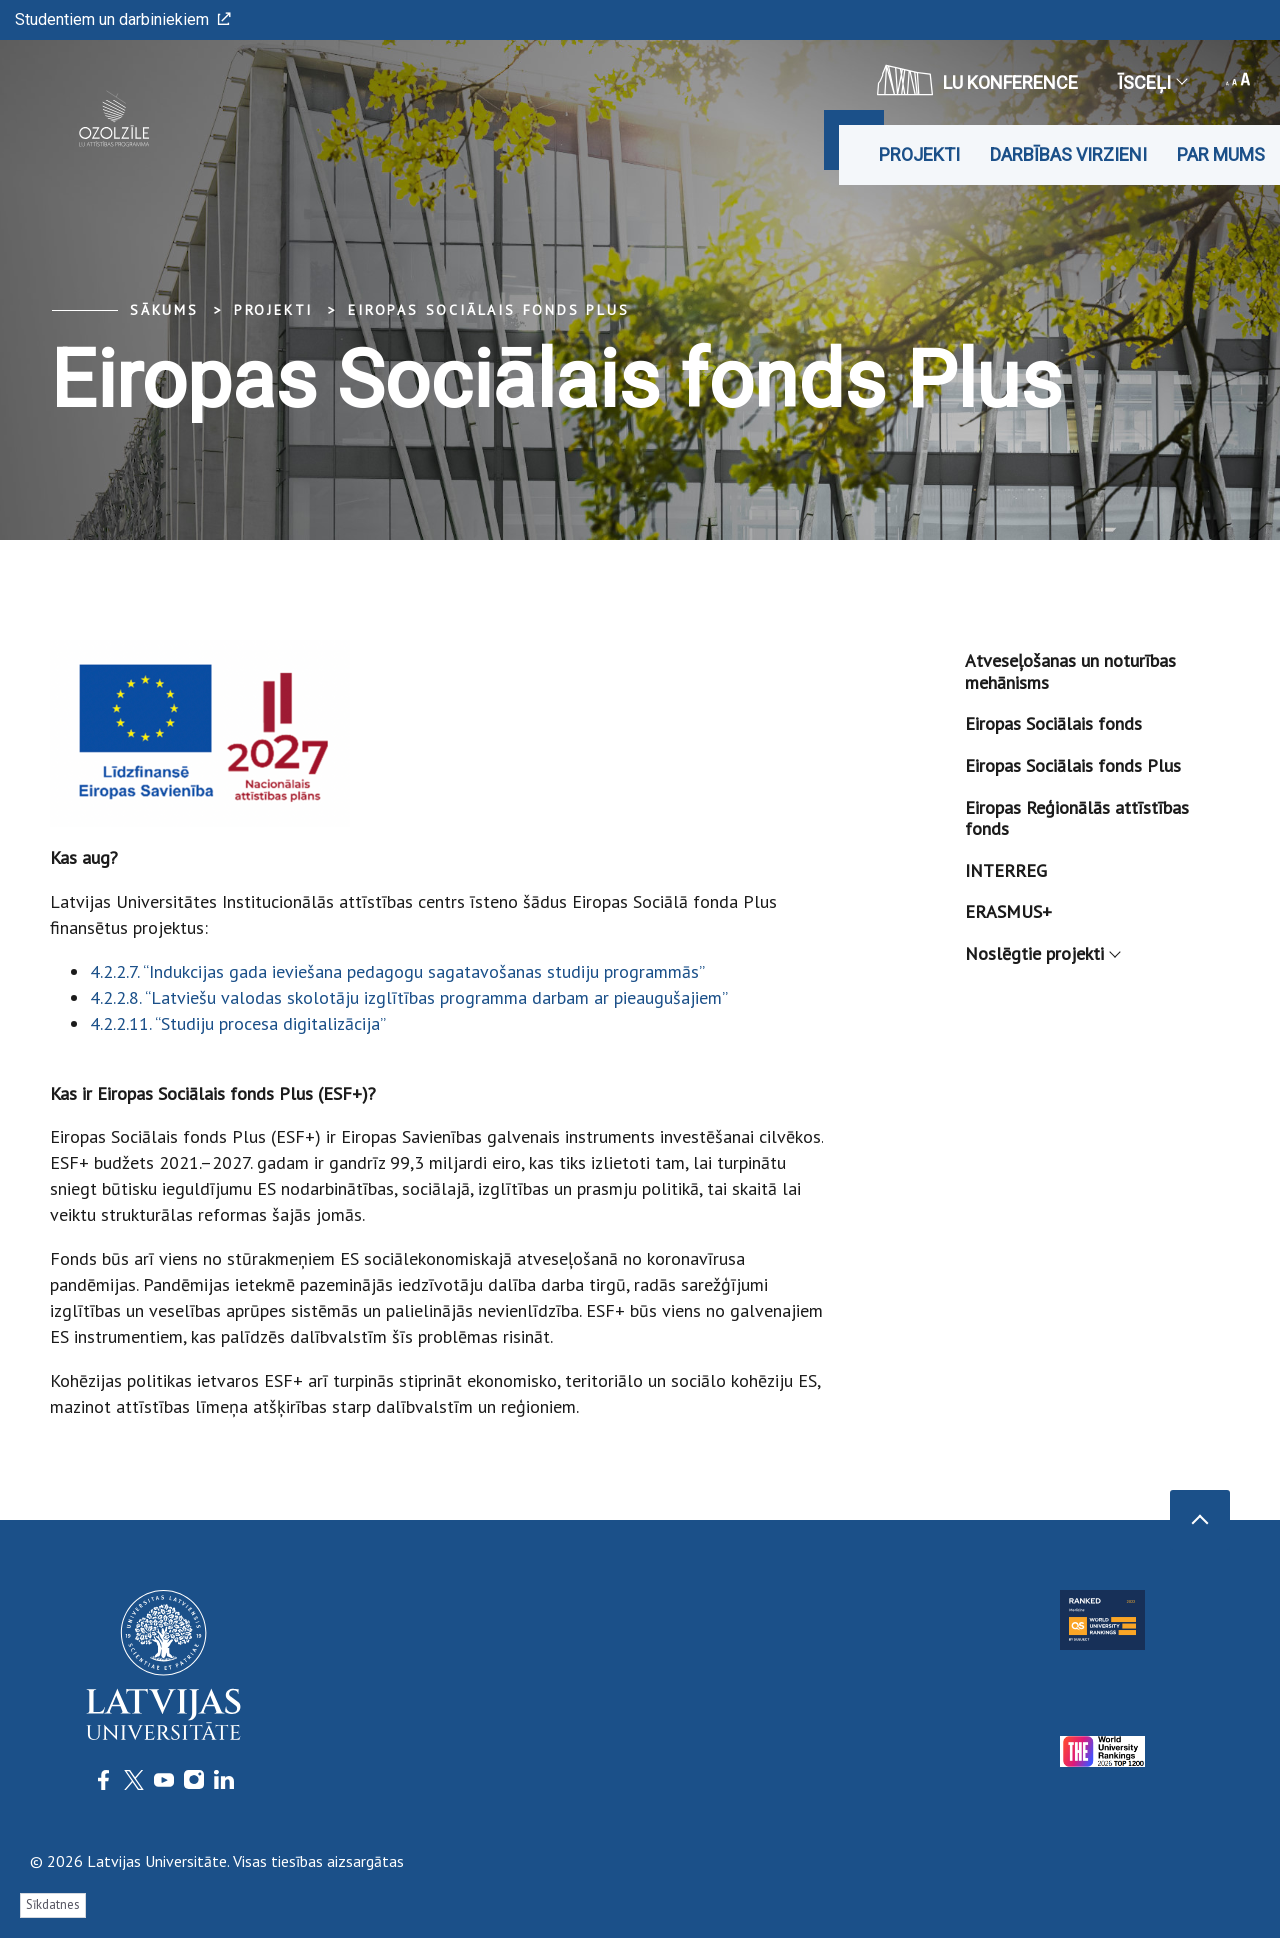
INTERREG (1006, 870)
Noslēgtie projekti (1042, 953)
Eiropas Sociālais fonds (1053, 723)
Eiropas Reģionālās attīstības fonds (1077, 818)
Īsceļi (1152, 82)
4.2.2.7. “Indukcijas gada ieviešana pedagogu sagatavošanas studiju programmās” (397, 971)
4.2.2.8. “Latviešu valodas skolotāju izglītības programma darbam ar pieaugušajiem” (409, 997)
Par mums (1221, 154)
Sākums (164, 310)
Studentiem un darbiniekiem (123, 19)
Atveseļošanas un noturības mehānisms (1070, 671)
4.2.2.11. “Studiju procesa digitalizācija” (238, 1023)
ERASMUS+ (1008, 911)
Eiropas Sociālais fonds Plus (488, 310)
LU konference (977, 80)
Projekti (919, 154)
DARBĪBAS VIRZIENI (1068, 154)
